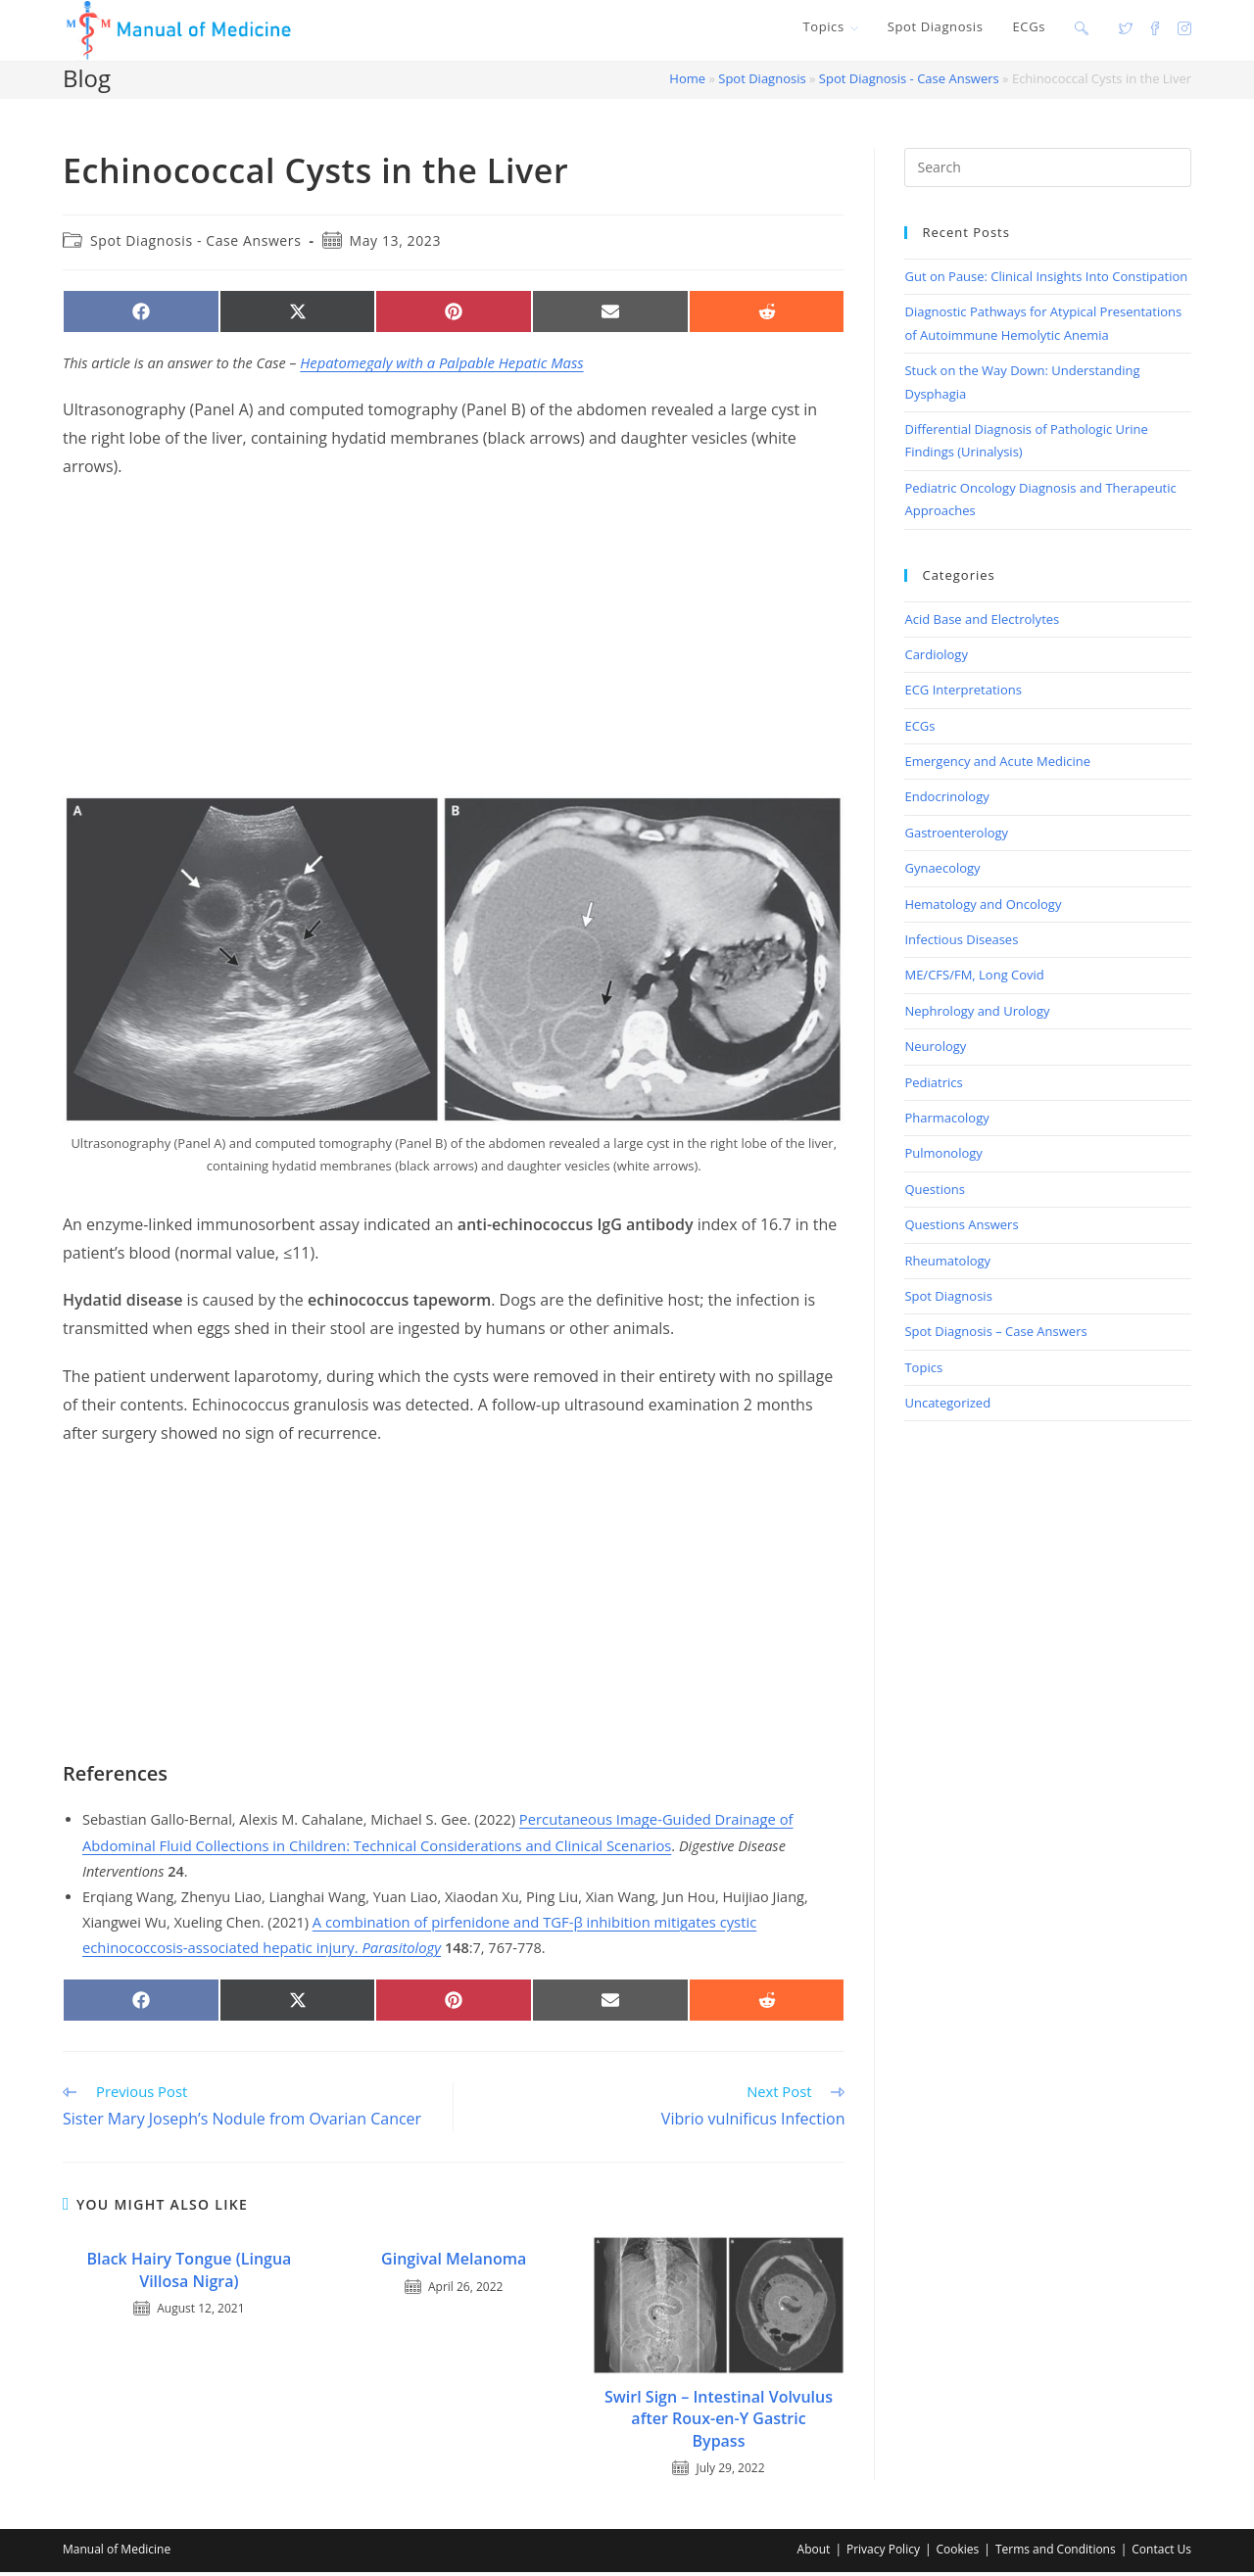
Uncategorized (947, 1405)
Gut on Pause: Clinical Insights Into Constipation (1045, 279)
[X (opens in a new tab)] (1125, 27)
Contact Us (1161, 2553)
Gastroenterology (956, 834)
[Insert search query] (1047, 170)
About (814, 2553)
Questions (934, 1191)
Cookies (958, 2553)
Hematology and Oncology (982, 906)
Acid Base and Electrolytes (981, 621)
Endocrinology (946, 799)
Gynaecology (942, 871)
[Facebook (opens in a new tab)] (1155, 27)
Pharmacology (946, 1120)
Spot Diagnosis (761, 81)
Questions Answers (961, 1227)
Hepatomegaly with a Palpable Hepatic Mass (439, 366)
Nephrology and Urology (976, 1013)
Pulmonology (943, 1156)
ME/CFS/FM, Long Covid (973, 977)
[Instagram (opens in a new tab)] (1184, 27)
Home (687, 81)
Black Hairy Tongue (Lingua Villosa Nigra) (188, 2272)
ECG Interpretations (962, 692)
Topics (923, 1369)
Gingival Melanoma (453, 2261)
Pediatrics (933, 1084)
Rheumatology (947, 1262)
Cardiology (935, 656)
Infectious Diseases (961, 942)
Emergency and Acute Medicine (997, 764)
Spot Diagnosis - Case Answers (909, 81)
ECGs (919, 728)
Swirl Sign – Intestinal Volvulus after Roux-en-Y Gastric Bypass (718, 2422)
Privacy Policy (883, 2553)
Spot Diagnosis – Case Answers (995, 1334)
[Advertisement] (453, 639)
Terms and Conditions (1055, 2553)
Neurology (935, 1049)
